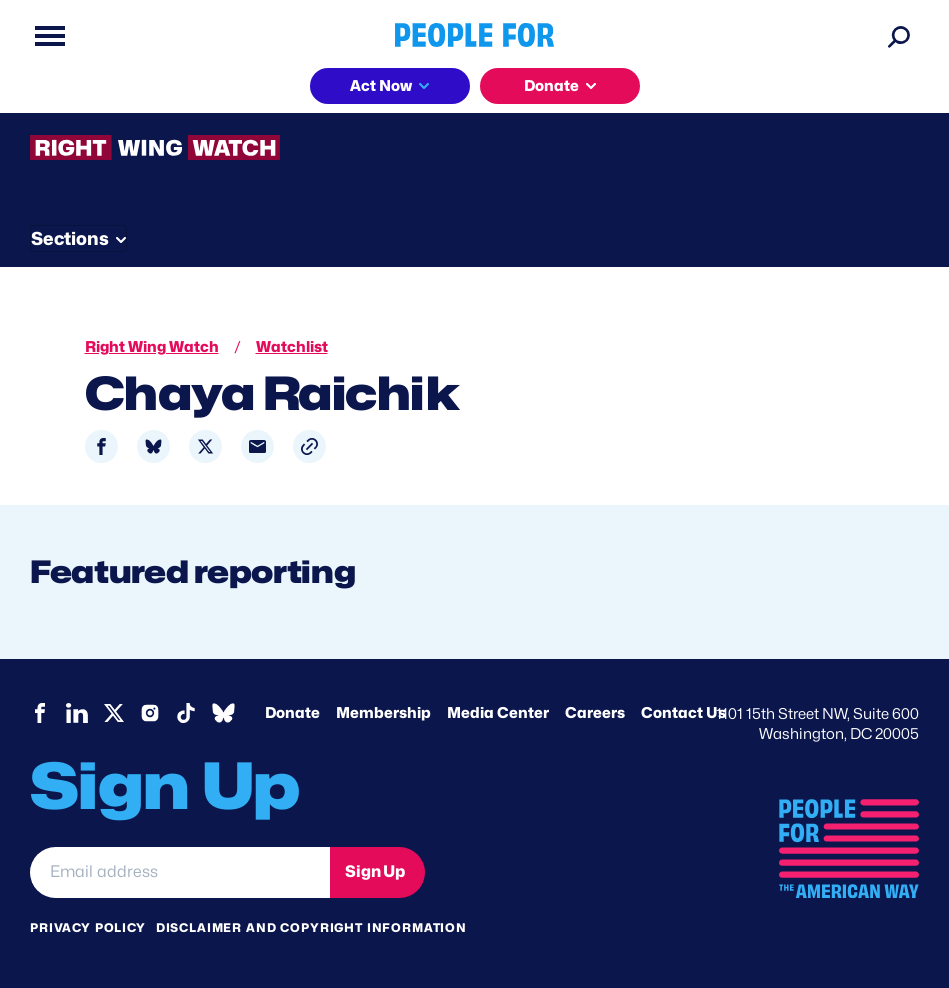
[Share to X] (205, 446)
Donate (551, 86)
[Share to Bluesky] (153, 446)
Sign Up (375, 871)
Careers (595, 713)
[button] (309, 446)
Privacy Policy (88, 927)
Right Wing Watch (152, 347)
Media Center (498, 713)
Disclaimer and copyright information (311, 927)
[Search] (899, 36)
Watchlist (292, 347)
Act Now (381, 86)
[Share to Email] (257, 446)
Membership (383, 713)
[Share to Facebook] (101, 446)
